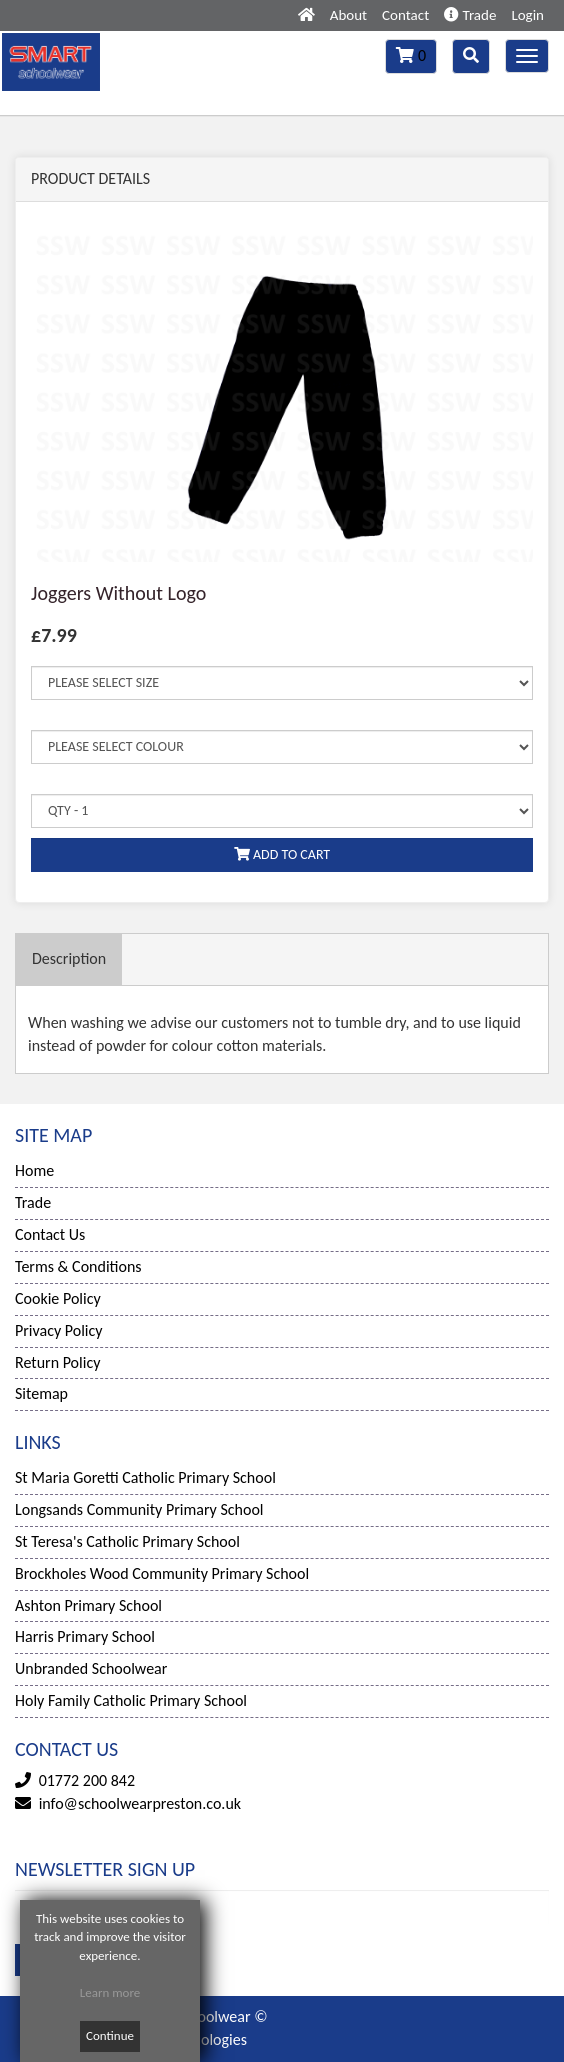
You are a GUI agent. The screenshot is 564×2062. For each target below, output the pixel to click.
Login (527, 15)
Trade (470, 15)
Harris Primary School (85, 1636)
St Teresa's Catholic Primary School (127, 1541)
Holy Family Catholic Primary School (131, 1700)
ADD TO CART (282, 854)
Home (34, 1170)
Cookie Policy (58, 1298)
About (348, 15)
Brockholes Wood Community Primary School (162, 1573)
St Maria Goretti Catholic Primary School (145, 1477)
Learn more (110, 1992)
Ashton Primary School (88, 1605)
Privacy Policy (59, 1330)
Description (69, 958)
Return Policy (57, 1362)
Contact (405, 15)
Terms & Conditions (78, 1266)
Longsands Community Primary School (139, 1509)
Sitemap (41, 1393)
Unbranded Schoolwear (91, 1668)
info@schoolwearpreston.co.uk (140, 1803)
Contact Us (50, 1234)
